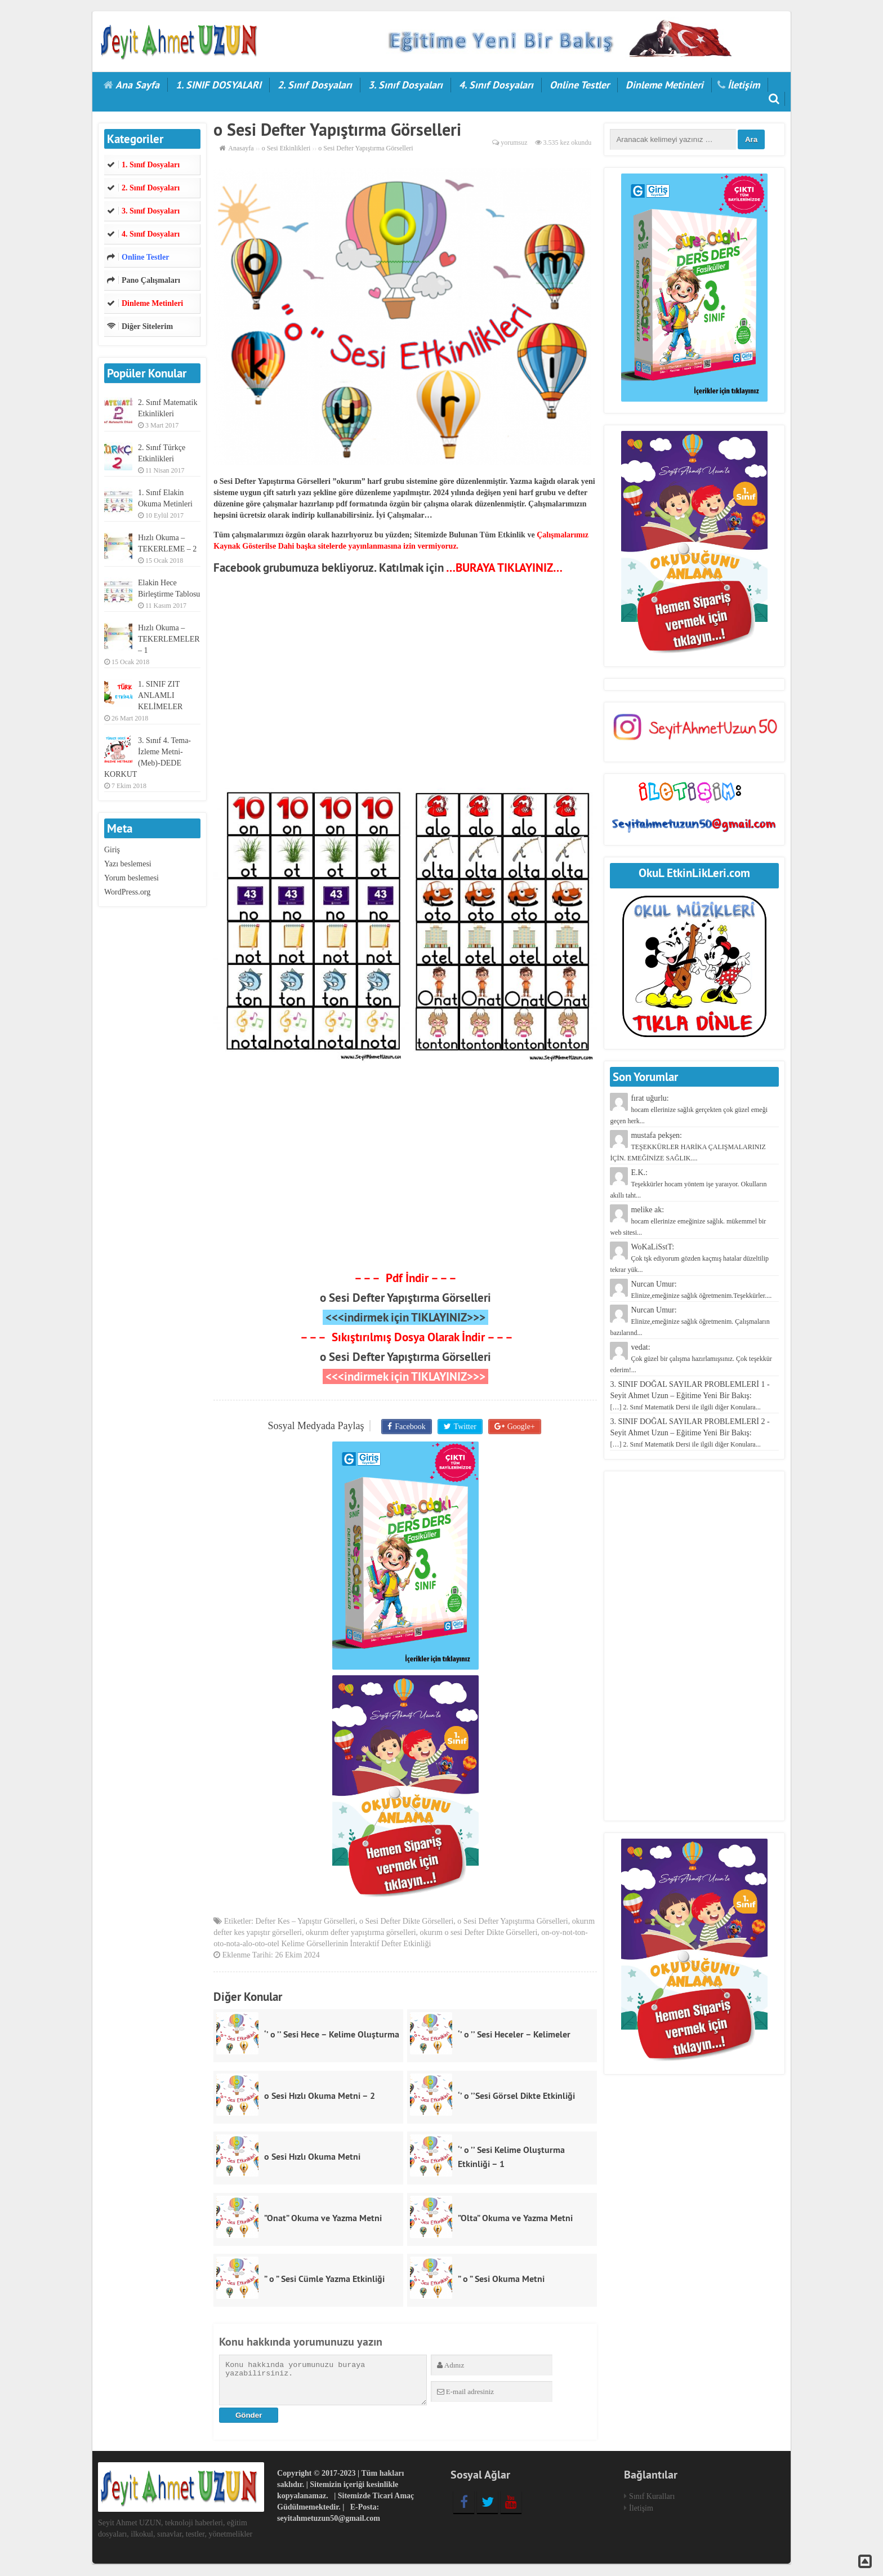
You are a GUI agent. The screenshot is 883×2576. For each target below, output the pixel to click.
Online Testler (579, 84)
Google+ (519, 1426)
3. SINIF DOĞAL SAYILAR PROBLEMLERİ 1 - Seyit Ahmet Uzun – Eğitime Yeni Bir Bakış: (689, 1395)
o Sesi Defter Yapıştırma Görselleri (405, 1297)
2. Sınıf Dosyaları (315, 84)
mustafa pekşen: (687, 1146)
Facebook (411, 1426)
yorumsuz (514, 142)
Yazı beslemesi (127, 864)
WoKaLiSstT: (689, 1258)
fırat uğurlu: (689, 1109)
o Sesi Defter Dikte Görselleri (406, 1923)
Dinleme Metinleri (664, 84)
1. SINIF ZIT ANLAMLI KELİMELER (160, 695)
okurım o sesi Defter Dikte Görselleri (479, 1934)
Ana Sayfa (137, 84)
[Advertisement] (405, 681)
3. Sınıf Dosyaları (405, 84)
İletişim (744, 84)
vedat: (690, 1358)
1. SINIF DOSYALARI (218, 84)
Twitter (464, 1426)
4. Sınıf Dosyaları (496, 84)
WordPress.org (127, 892)
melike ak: (688, 1220)
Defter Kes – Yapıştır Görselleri (305, 1923)
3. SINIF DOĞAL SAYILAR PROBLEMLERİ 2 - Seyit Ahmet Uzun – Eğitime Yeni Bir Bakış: (689, 1432)
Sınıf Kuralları (652, 2497)
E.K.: (688, 1183)
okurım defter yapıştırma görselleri (361, 1934)
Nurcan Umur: (689, 1321)
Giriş (112, 850)
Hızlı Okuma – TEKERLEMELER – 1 (169, 639)
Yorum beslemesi (131, 878)
